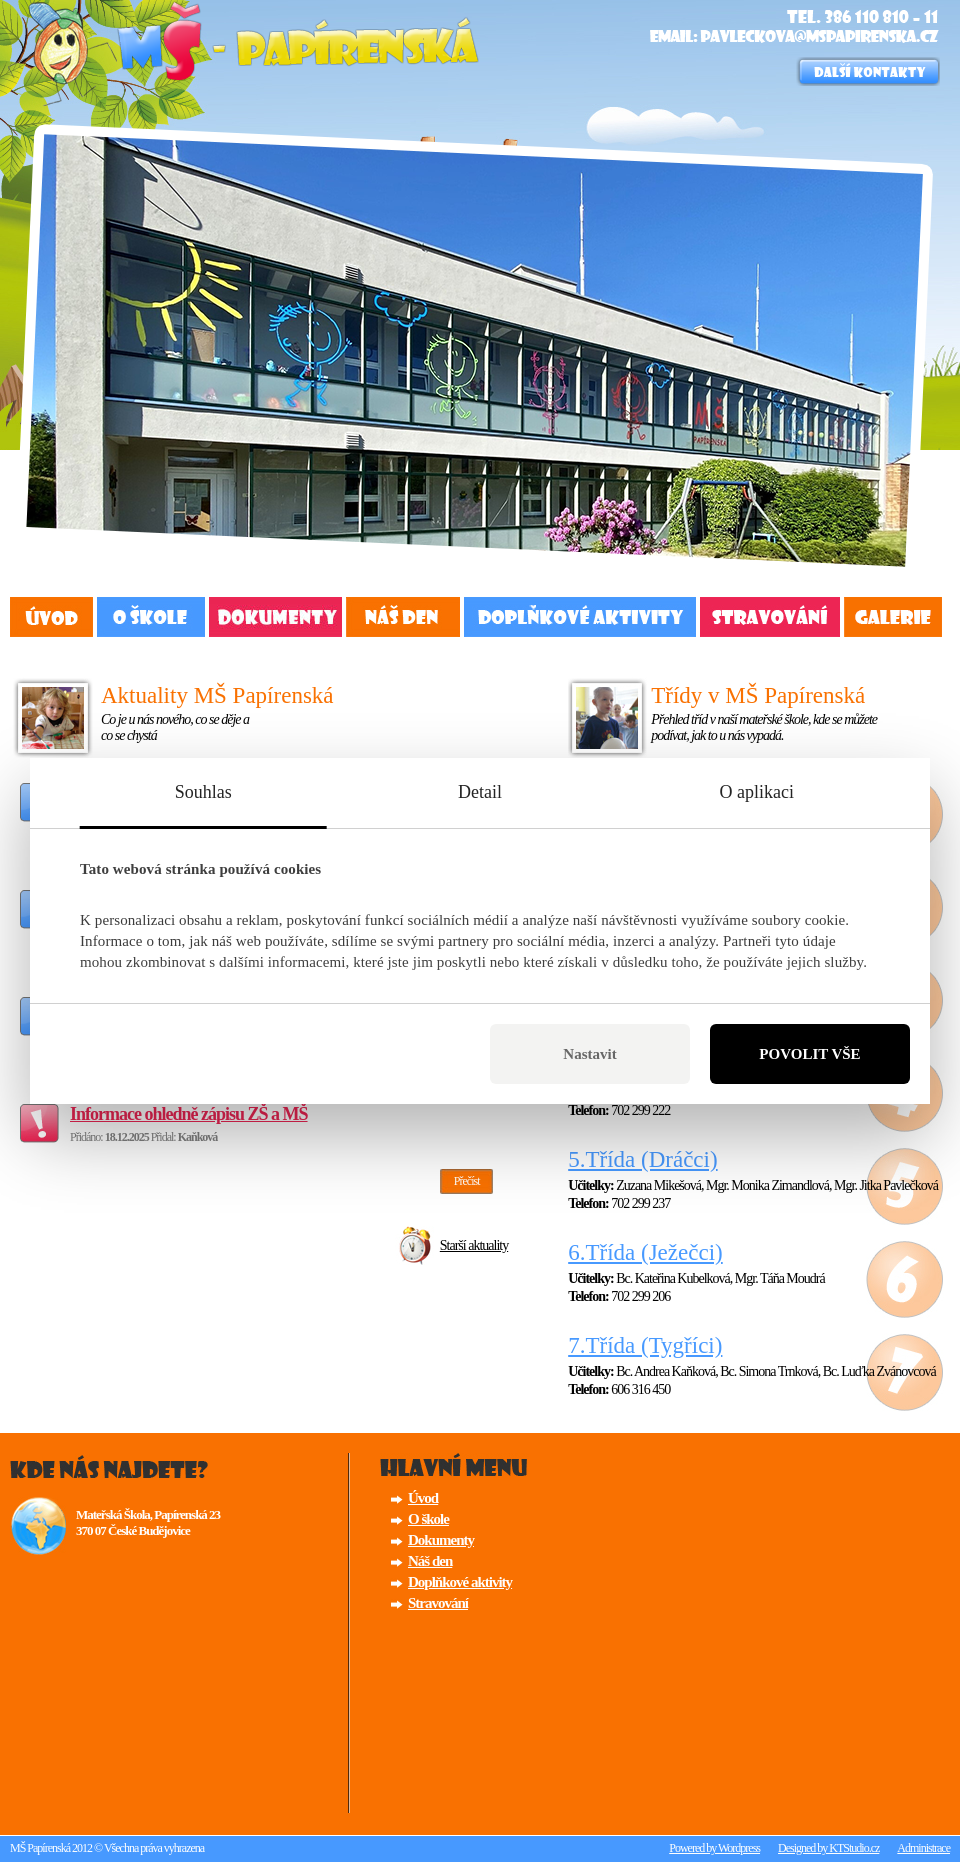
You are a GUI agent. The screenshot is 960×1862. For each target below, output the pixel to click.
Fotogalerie (893, 617)
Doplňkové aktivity (580, 617)
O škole (428, 1519)
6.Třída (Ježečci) (645, 1252)
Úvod (51, 617)
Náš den (403, 617)
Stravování (770, 617)
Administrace (923, 1848)
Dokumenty (275, 617)
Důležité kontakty (868, 71)
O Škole (151, 617)
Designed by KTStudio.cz (828, 1848)
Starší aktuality (474, 1245)
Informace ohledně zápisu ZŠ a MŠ (189, 1114)
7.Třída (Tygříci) (645, 1345)
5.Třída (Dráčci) (642, 1159)
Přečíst (467, 1181)
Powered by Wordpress (714, 1848)
